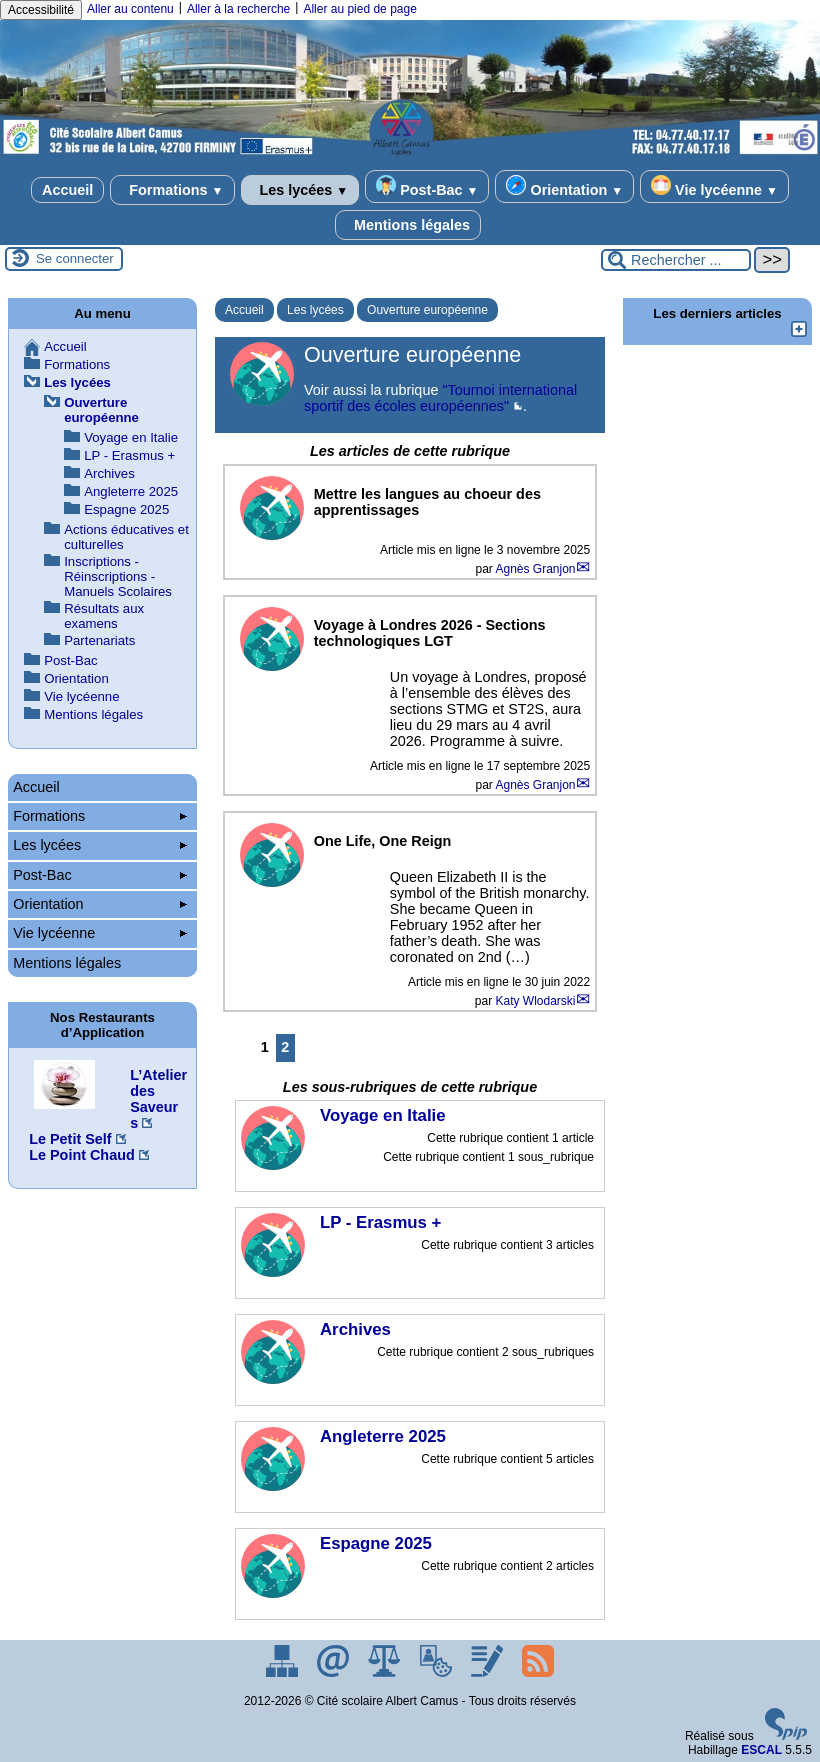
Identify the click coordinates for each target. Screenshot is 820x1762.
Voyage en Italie (131, 437)
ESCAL (761, 1750)
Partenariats (99, 640)
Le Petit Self (70, 1139)
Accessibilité (41, 10)
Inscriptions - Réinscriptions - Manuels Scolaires (118, 576)
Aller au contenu (130, 9)
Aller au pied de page (359, 9)
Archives (109, 473)
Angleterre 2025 (131, 491)
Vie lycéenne (714, 186)
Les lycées (300, 190)
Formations (172, 190)
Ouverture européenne (427, 310)
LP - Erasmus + (129, 455)
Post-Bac (427, 186)
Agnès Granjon (535, 569)
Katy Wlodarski (536, 1001)
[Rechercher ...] (676, 260)
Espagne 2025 (126, 509)
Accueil (67, 190)
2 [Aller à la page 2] (285, 1047)
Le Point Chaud (82, 1155)
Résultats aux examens (104, 616)
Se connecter (75, 258)
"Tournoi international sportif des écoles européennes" (440, 398)
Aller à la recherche (238, 9)
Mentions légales (408, 225)
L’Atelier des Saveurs (158, 1099)
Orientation (564, 186)
